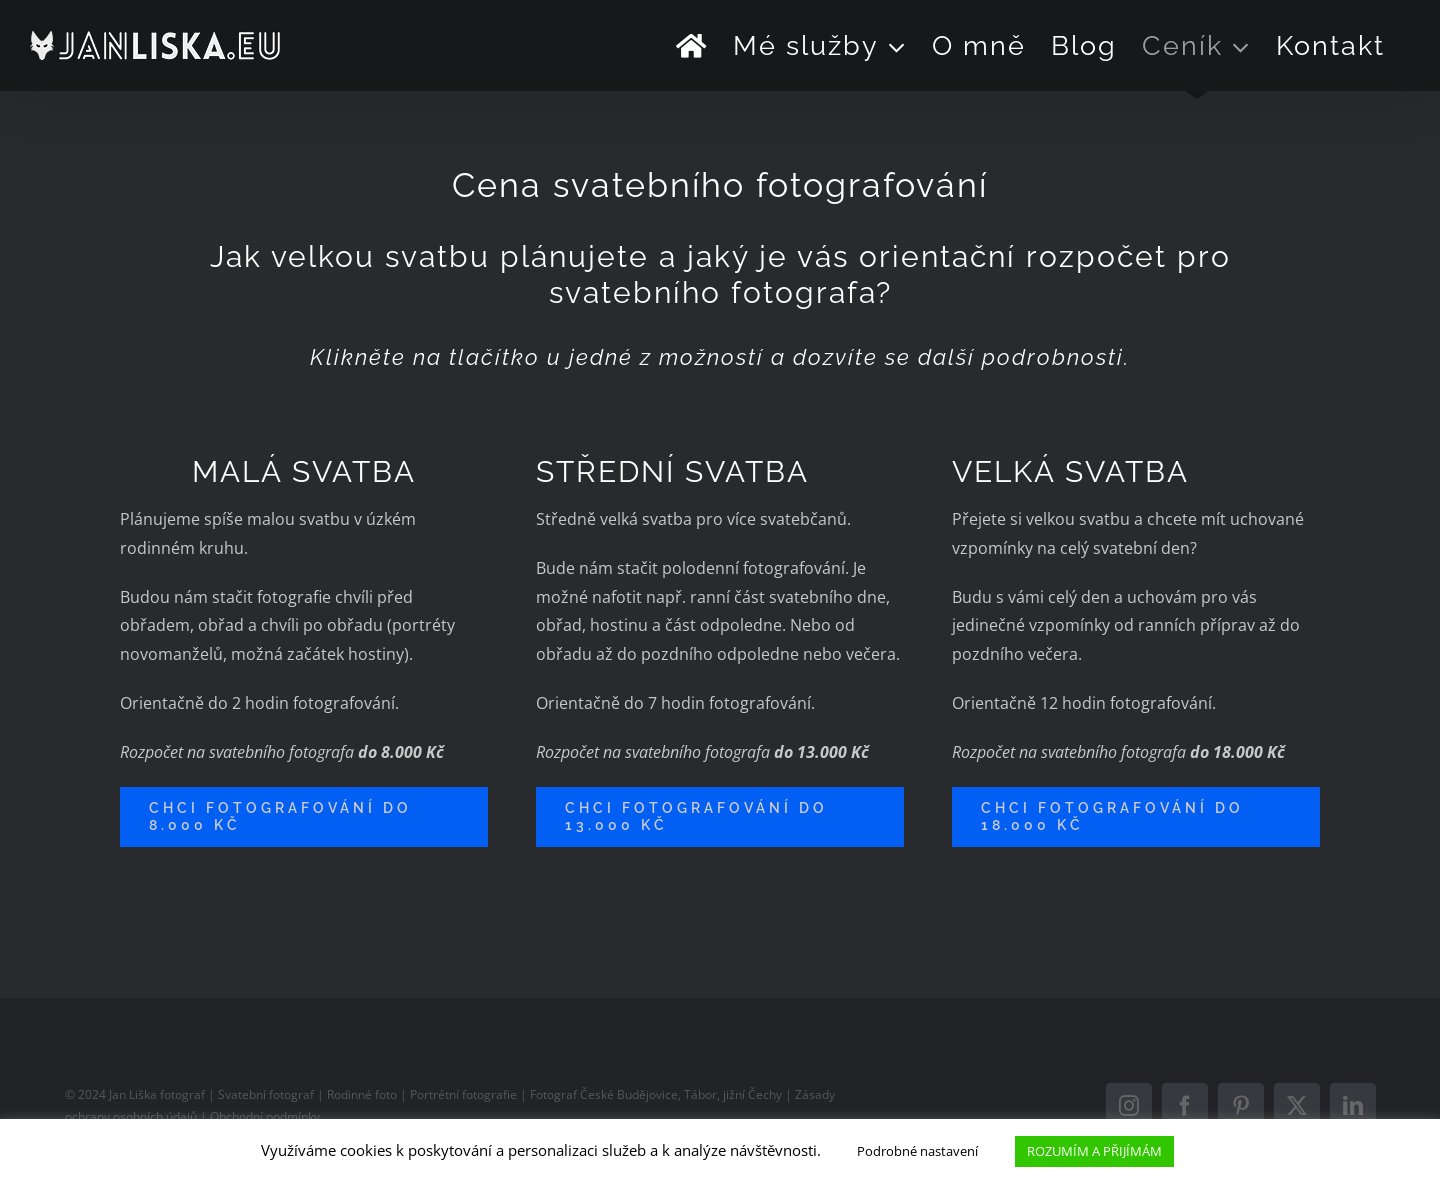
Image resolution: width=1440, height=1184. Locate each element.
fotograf (182, 1094)
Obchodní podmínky (265, 1116)
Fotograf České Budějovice (604, 1094)
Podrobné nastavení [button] (917, 1151)
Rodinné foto (363, 1094)
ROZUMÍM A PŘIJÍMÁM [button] (1094, 1151)
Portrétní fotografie (463, 1094)
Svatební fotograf (266, 1094)
